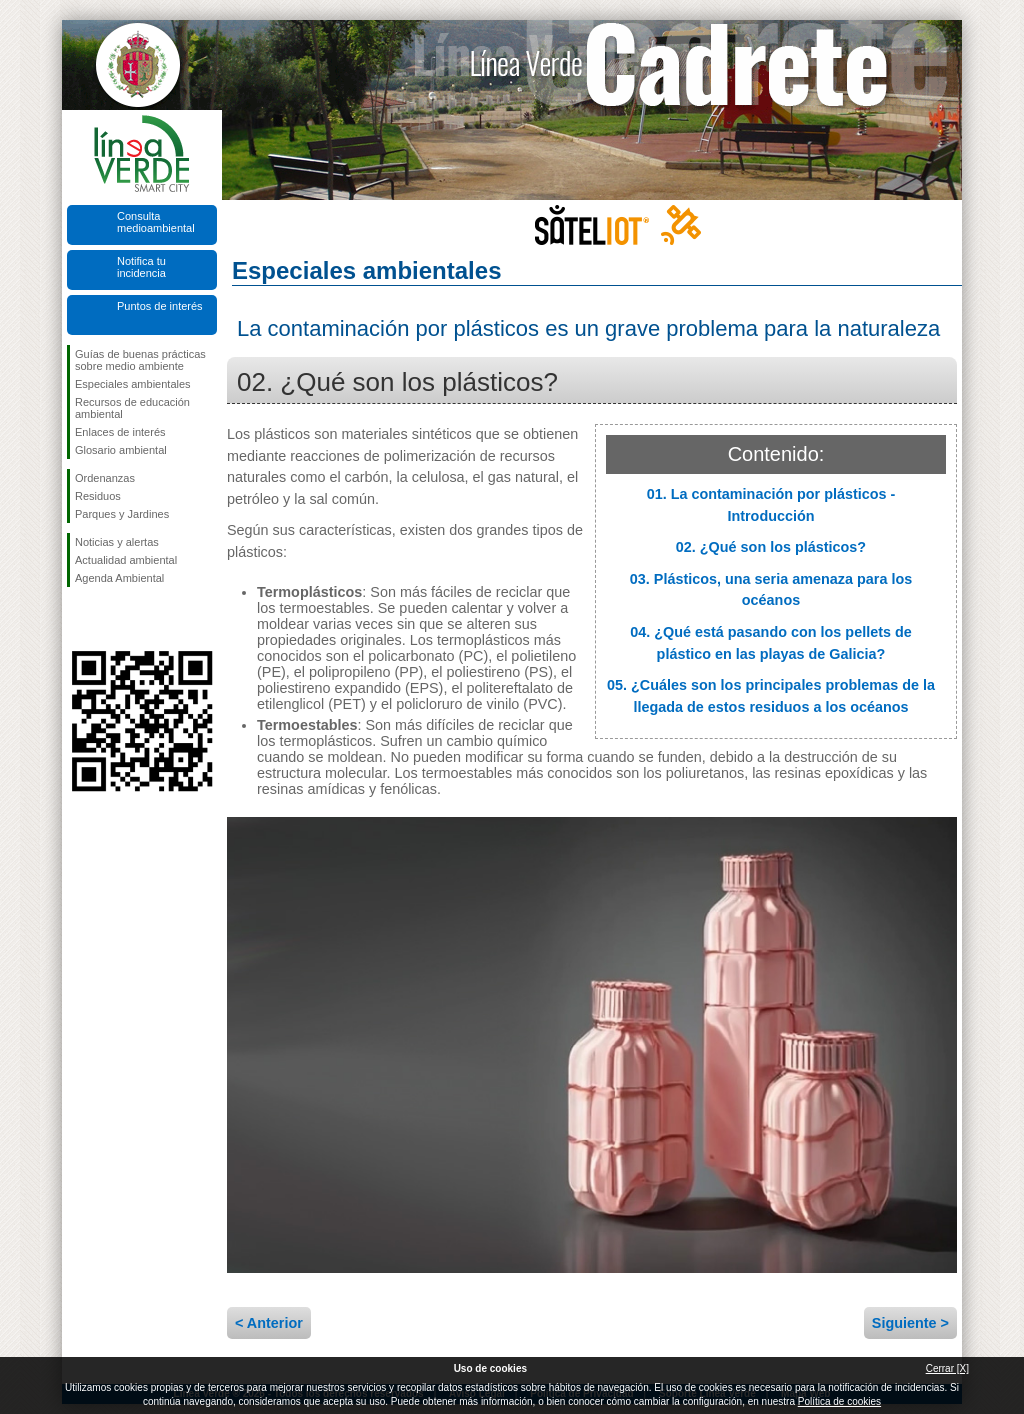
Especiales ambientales (133, 384)
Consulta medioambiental (156, 222)
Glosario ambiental (121, 450)
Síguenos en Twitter (112, 619)
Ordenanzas (105, 478)
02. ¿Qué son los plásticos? (771, 547)
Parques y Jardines (122, 514)
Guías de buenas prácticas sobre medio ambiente (140, 360)
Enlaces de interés (120, 432)
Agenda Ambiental (119, 578)
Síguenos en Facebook (79, 619)
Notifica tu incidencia (141, 267)
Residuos (98, 496)
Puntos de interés (160, 306)
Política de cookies (839, 1401)
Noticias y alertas (117, 542)
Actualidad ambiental (126, 560)
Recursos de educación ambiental (132, 408)
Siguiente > (910, 1323)
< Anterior (269, 1323)
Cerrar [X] (947, 1368)
